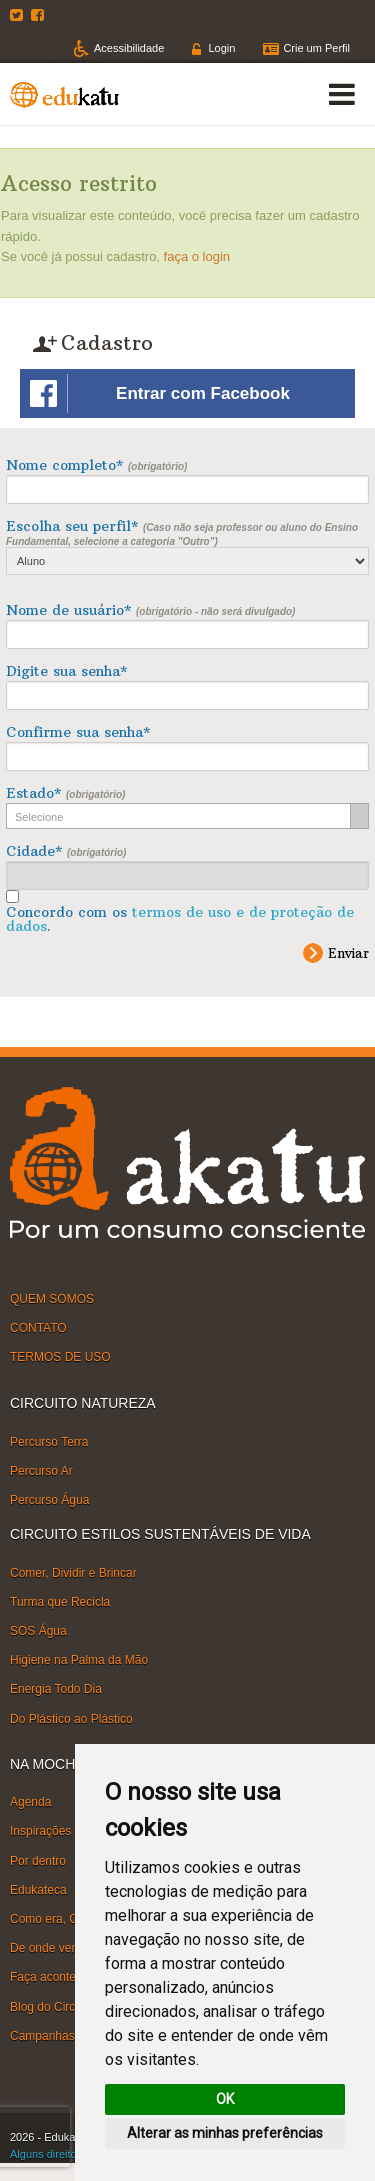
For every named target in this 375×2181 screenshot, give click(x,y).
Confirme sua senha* (78, 732)
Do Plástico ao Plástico (71, 1718)
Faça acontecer (51, 1977)
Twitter (19, 15)
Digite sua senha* (66, 671)
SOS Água (38, 1631)
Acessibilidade (129, 48)
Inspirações (40, 1831)
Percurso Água (49, 1500)
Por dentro (38, 1860)
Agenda (30, 1802)
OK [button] (225, 2099)
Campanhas (42, 2035)
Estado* (65, 793)
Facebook (40, 15)
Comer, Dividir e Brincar (73, 1572)
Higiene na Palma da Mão (79, 1660)
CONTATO (38, 1328)
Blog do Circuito (52, 2006)
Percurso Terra (49, 1442)
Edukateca (38, 1890)
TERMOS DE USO (60, 1357)
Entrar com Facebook (160, 393)
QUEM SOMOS (52, 1299)
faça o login (197, 256)
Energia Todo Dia (56, 1689)
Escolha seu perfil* (187, 547)
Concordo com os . (180, 919)
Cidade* (66, 851)
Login (221, 48)
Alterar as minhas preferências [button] (225, 2133)
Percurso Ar (41, 1471)
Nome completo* (96, 465)
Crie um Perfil (316, 48)
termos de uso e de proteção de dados (180, 919)
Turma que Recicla (60, 1602)
